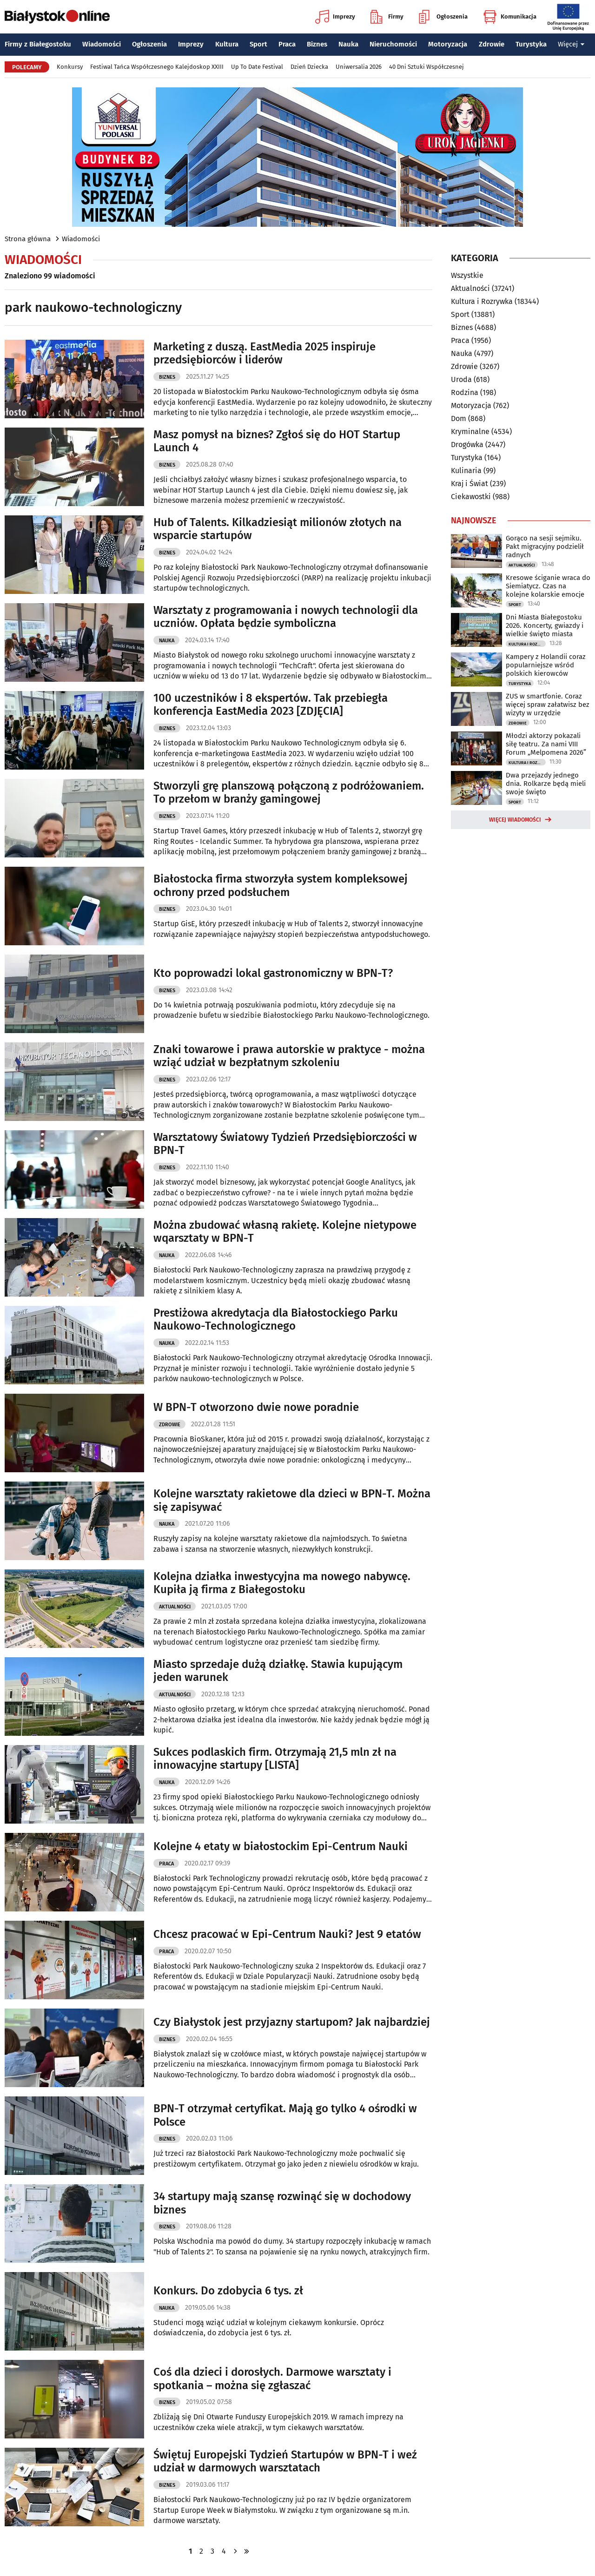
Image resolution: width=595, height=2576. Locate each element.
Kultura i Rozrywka (482, 301)
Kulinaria (466, 470)
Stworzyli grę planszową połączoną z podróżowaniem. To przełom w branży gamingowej (288, 792)
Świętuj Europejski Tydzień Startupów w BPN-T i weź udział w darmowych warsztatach (285, 2461)
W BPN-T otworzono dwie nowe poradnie (256, 1407)
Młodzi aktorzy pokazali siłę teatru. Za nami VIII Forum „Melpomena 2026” (546, 744)
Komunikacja (509, 17)
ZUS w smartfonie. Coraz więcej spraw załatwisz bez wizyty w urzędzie (547, 704)
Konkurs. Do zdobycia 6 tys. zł (228, 2290)
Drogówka (467, 444)
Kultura (226, 44)
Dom (458, 418)
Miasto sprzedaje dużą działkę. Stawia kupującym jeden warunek (278, 1671)
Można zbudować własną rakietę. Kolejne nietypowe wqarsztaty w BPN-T (284, 1232)
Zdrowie (491, 44)
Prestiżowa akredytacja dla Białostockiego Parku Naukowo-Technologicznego (275, 1319)
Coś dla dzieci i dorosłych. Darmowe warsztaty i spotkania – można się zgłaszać (272, 2378)
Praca (287, 44)
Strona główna (28, 239)
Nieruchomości (393, 44)
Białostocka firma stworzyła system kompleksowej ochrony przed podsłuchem (280, 885)
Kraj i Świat (469, 483)
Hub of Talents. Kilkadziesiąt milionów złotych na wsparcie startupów (277, 529)
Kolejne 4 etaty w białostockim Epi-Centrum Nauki (280, 1846)
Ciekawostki (471, 496)
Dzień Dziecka (309, 67)
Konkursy (70, 67)
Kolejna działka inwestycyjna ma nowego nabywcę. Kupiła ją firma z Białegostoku (281, 1583)
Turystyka (531, 44)
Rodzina (464, 392)
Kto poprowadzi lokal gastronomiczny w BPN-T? (273, 973)
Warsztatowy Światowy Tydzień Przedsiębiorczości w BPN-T (285, 1144)
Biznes (317, 44)
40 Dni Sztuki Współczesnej (426, 67)
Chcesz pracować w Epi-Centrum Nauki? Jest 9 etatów (287, 1934)
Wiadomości (101, 44)
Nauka (348, 44)
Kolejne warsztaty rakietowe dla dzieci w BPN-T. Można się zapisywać (291, 1500)
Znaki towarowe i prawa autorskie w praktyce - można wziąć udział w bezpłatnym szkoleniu (289, 1056)
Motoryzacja (447, 44)
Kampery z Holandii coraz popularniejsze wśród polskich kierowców (546, 665)
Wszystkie (467, 275)
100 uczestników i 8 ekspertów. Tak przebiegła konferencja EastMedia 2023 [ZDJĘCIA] (270, 705)
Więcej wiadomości (515, 820)
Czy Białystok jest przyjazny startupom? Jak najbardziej (291, 2022)
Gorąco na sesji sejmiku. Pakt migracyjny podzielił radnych (545, 546)
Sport (258, 44)
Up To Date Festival (257, 67)
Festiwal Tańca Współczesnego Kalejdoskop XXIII (157, 67)
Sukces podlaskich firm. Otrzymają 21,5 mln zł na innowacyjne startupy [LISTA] (275, 1759)
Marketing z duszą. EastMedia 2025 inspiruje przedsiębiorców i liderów (264, 353)
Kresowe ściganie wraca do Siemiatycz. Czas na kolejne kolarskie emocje (548, 586)
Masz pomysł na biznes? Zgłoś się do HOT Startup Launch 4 (276, 441)
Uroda (461, 379)
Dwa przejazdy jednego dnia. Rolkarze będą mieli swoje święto (546, 783)
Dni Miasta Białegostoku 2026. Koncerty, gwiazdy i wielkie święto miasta (544, 625)
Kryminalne (470, 431)
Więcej (571, 44)
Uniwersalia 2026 (359, 67)
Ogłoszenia (443, 17)
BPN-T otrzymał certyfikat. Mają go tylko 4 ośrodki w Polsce (285, 2115)
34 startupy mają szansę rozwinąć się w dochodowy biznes (282, 2203)
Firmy (386, 17)
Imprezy (335, 17)
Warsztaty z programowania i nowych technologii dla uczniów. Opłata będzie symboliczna (285, 617)
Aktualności (175, 1607)
